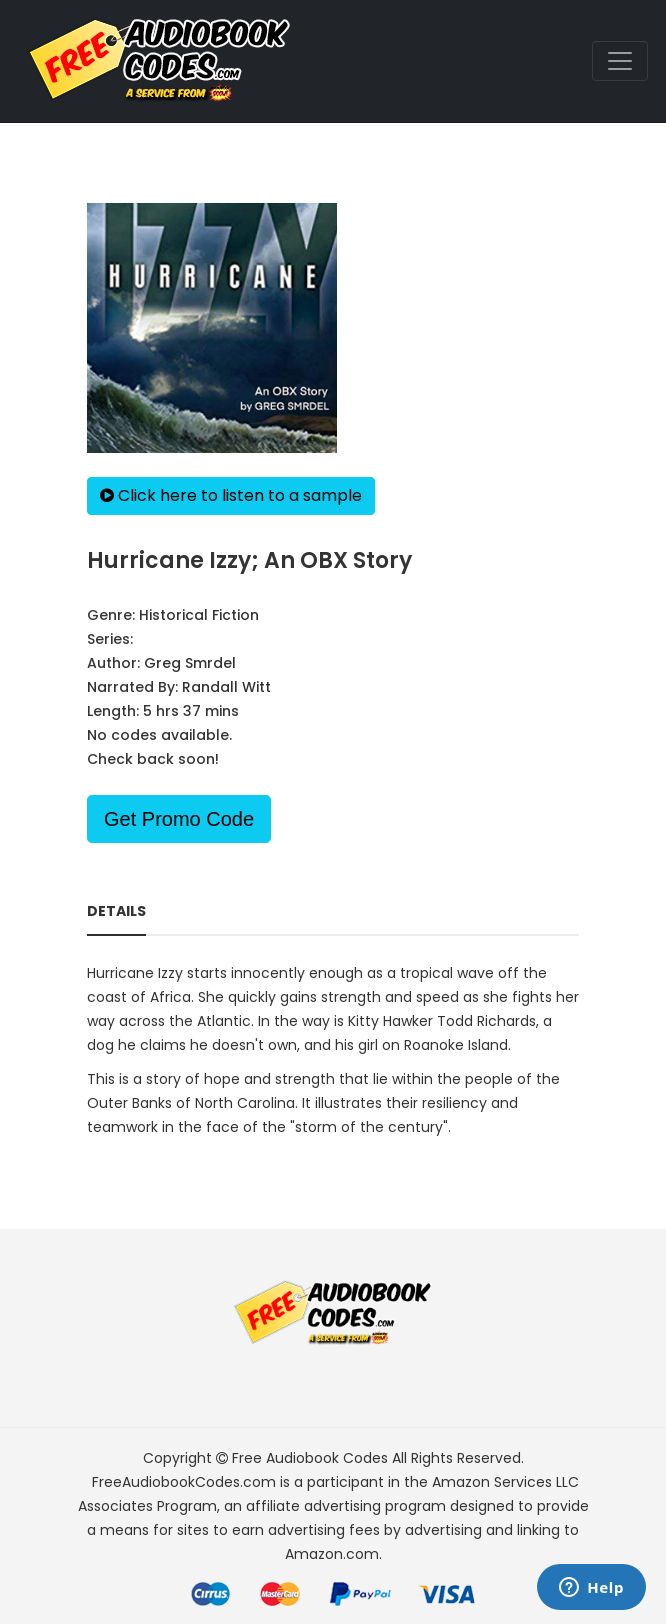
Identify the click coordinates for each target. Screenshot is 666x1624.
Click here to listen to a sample (231, 495)
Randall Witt (226, 687)
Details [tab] (116, 911)
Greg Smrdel (190, 663)
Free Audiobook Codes (310, 1458)
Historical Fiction (199, 615)
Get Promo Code (179, 819)
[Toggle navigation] (620, 61)
